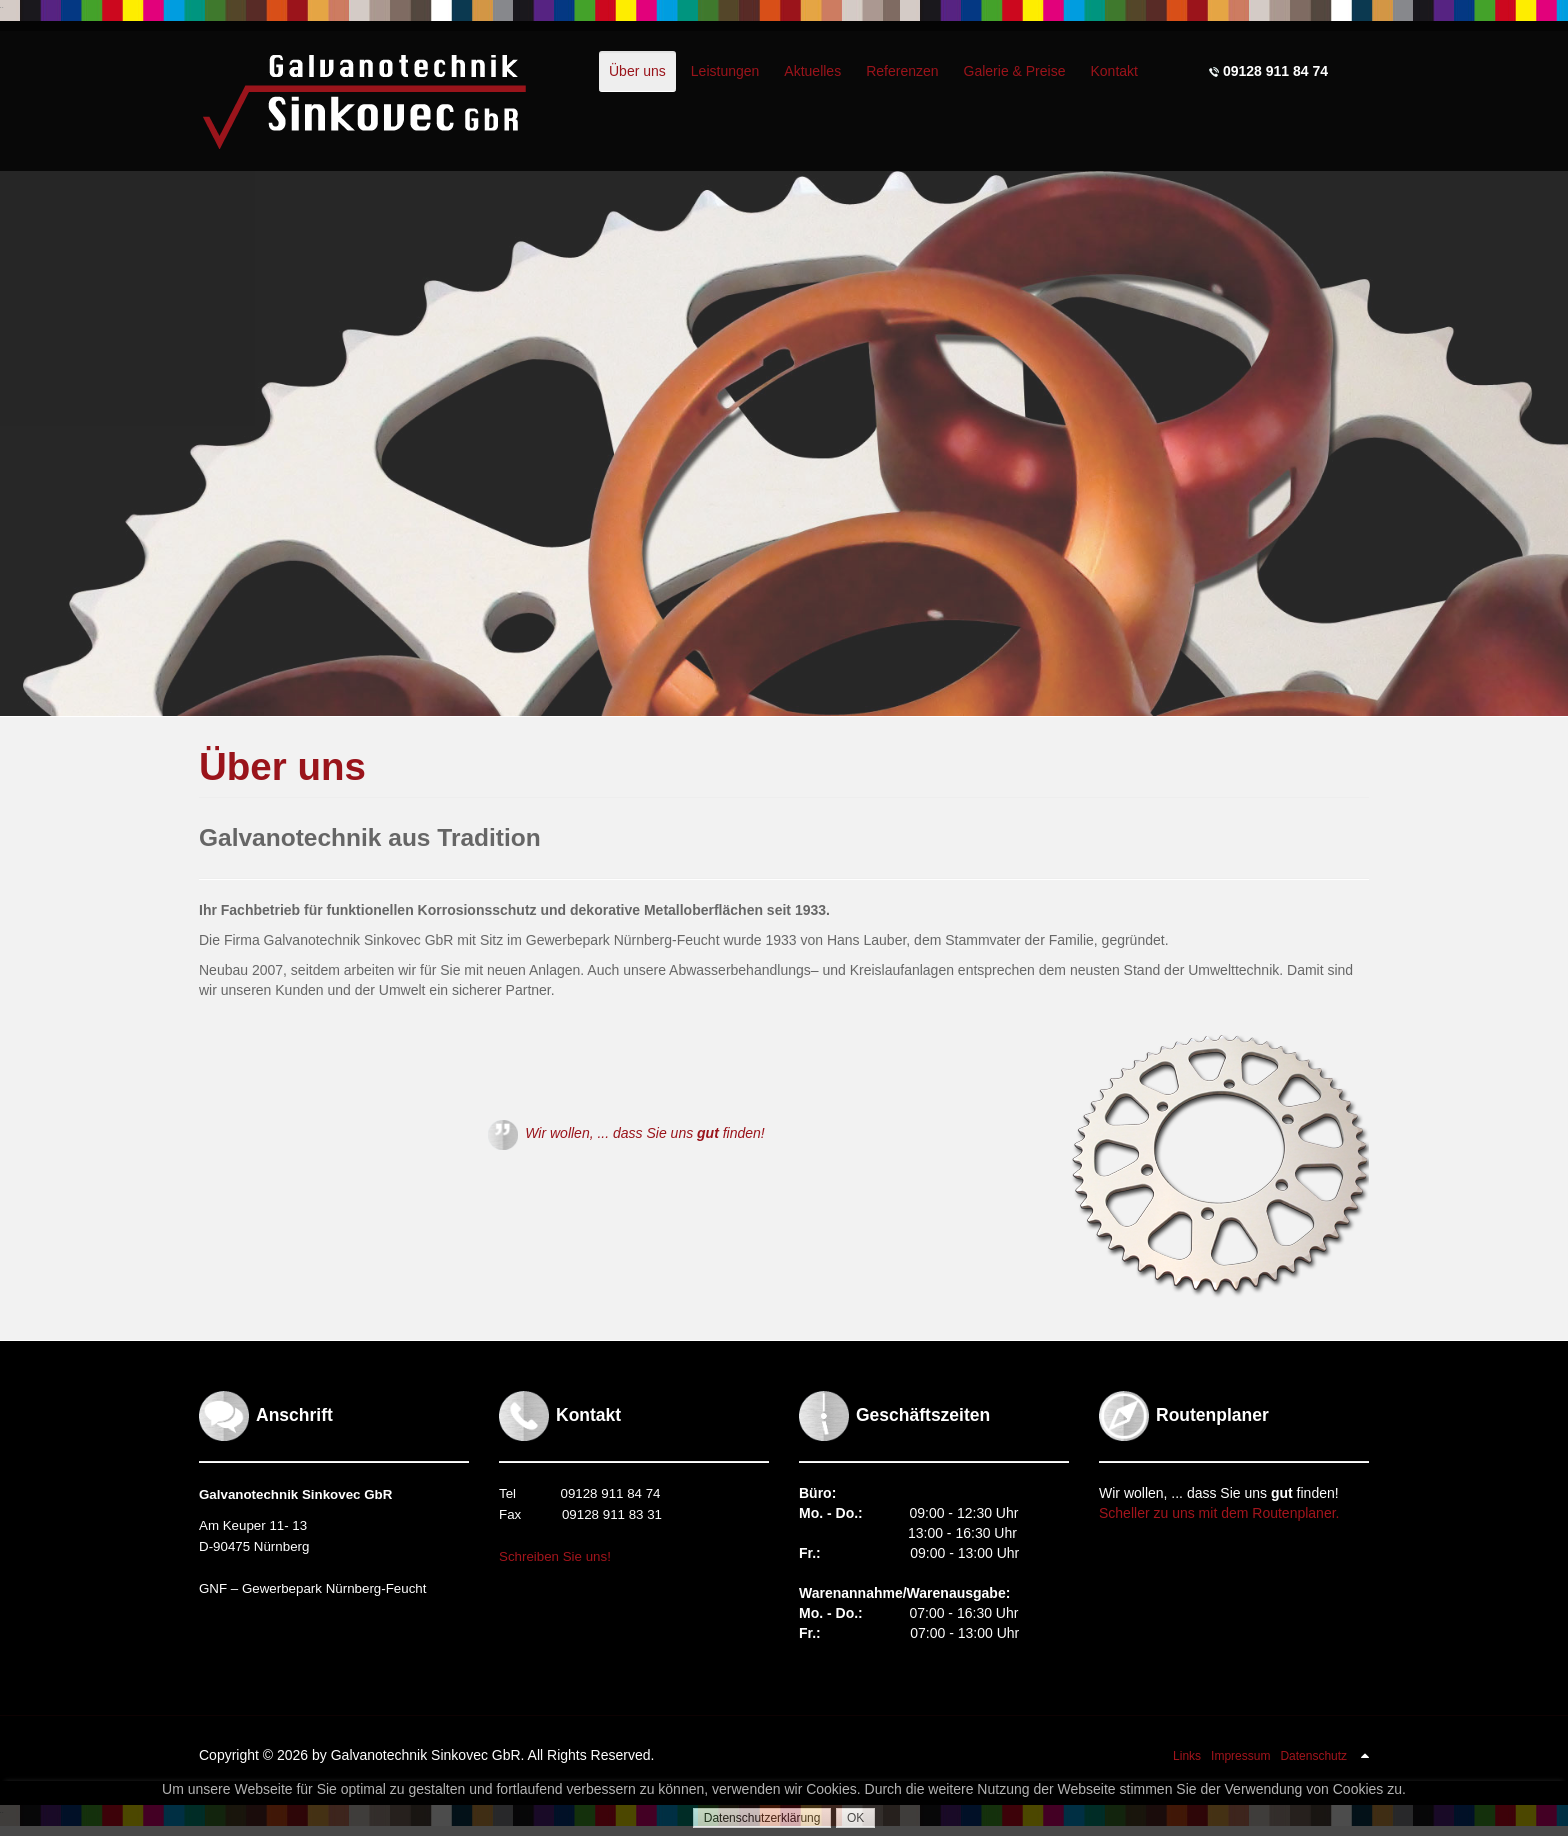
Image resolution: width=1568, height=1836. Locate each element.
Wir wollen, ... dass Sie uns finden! (626, 1133)
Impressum (1240, 1756)
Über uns (282, 766)
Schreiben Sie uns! (555, 1556)
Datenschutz (1313, 1756)
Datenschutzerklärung (762, 1818)
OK (855, 1818)
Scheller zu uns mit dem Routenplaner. (1219, 1513)
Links (1187, 1756)
